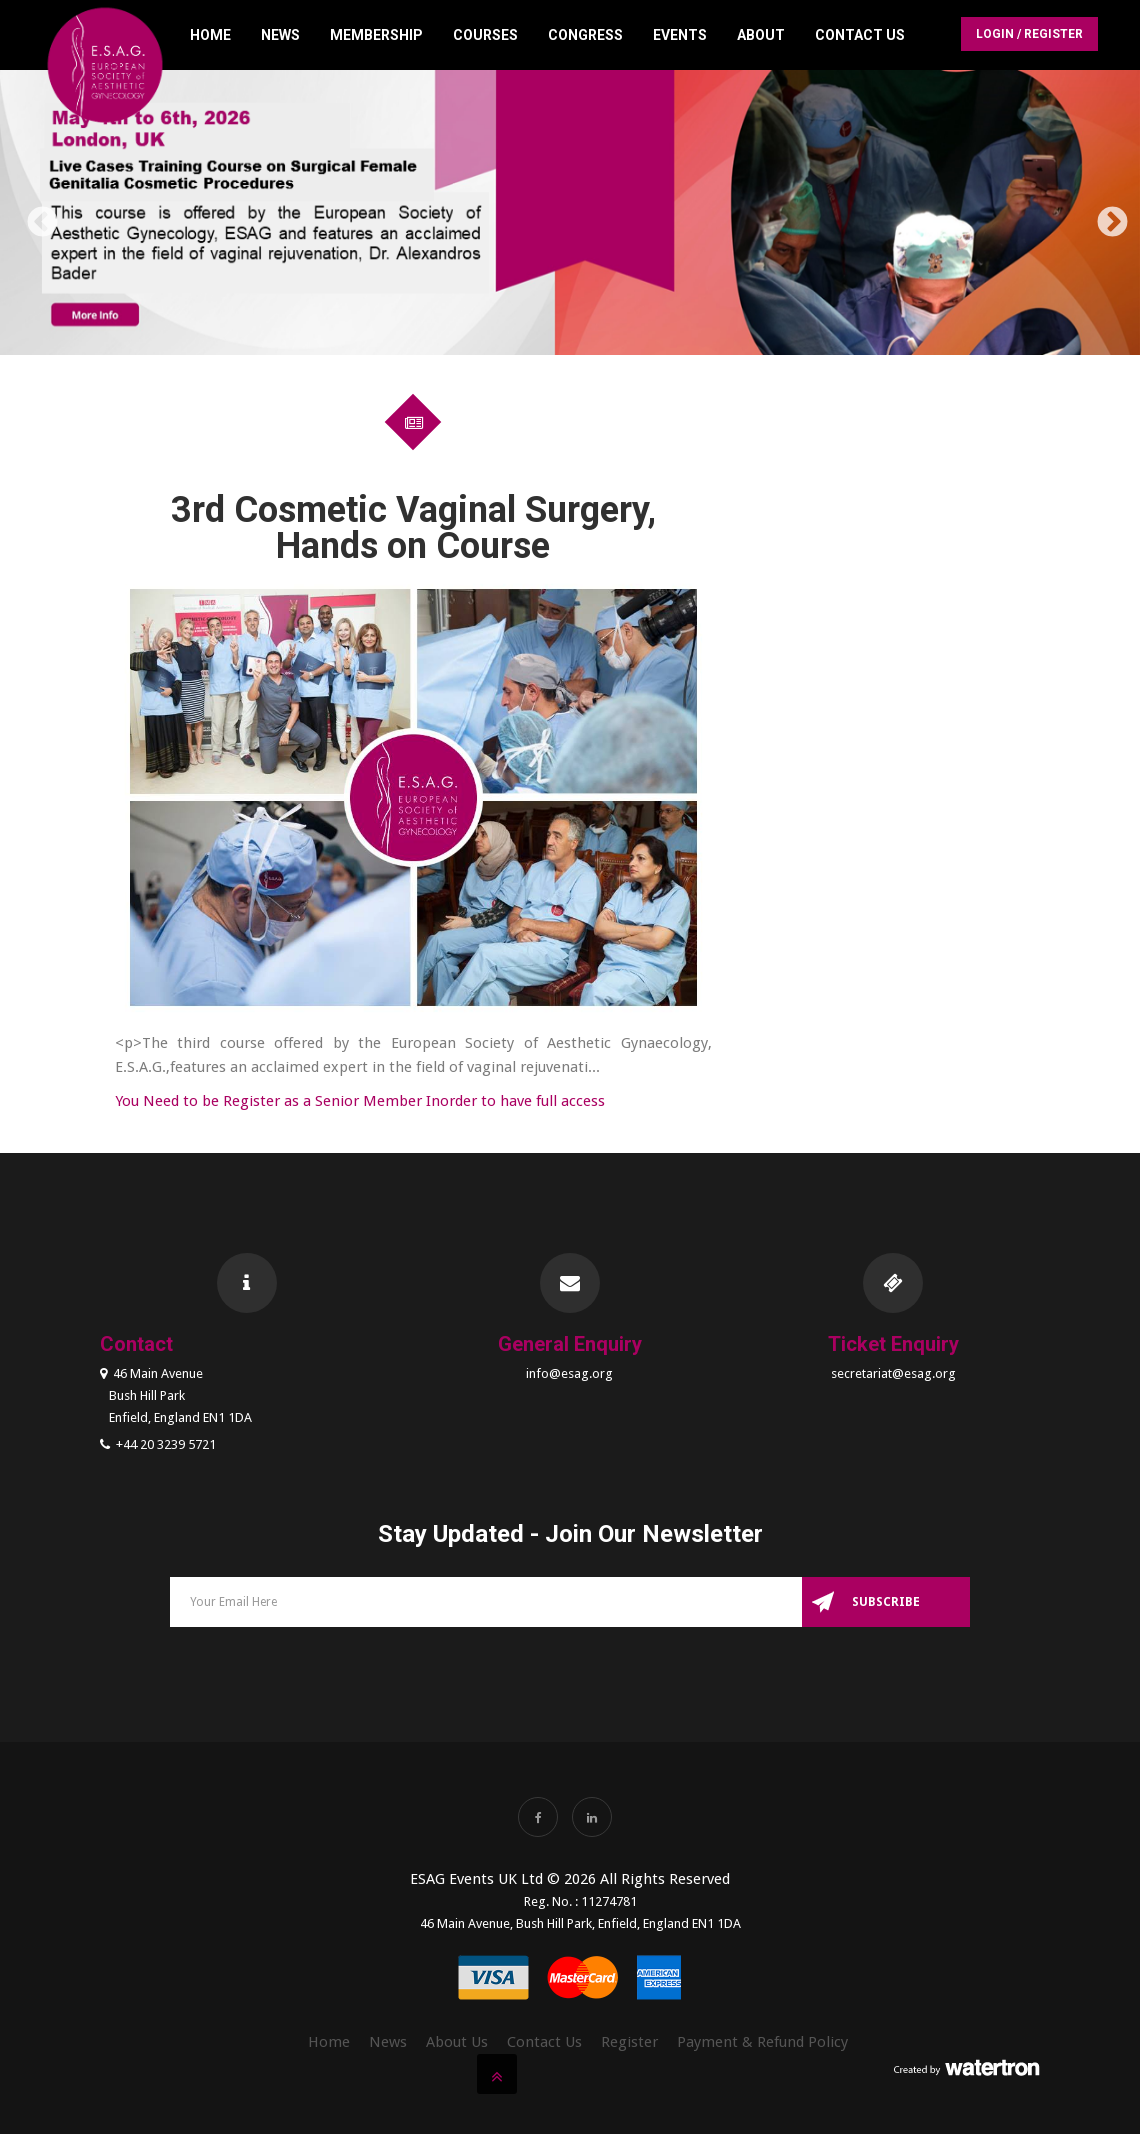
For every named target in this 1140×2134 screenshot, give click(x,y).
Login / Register (1029, 34)
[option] (570, 216)
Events (680, 35)
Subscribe (886, 1602)
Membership (376, 35)
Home (210, 35)
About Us (457, 2042)
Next (1105, 216)
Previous (35, 216)
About (761, 35)
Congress (585, 35)
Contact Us (860, 35)
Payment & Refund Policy (762, 2042)
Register (629, 2042)
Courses (485, 35)
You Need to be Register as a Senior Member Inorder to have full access (360, 1101)
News (280, 35)
